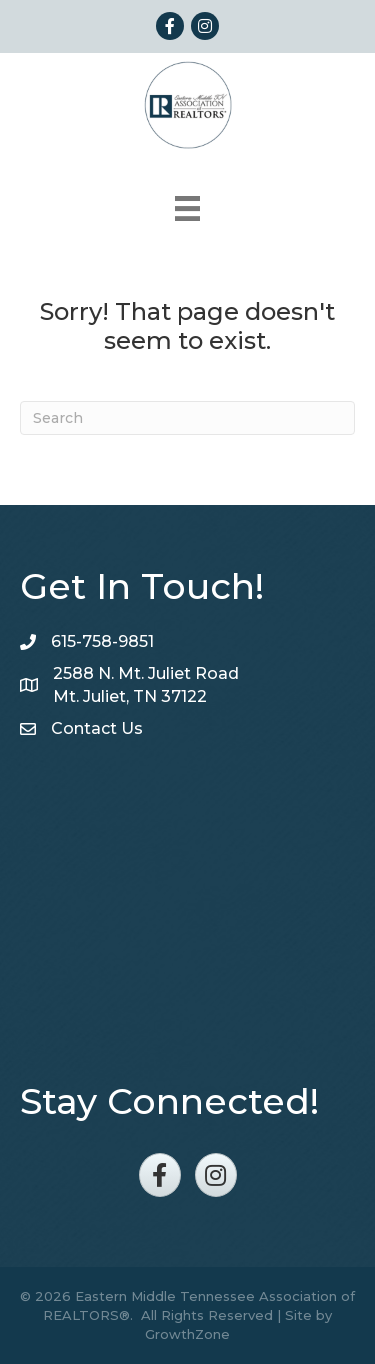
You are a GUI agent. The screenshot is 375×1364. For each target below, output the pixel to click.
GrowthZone (187, 1334)
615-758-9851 (102, 641)
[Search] (187, 418)
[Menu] (187, 208)
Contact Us (97, 728)
